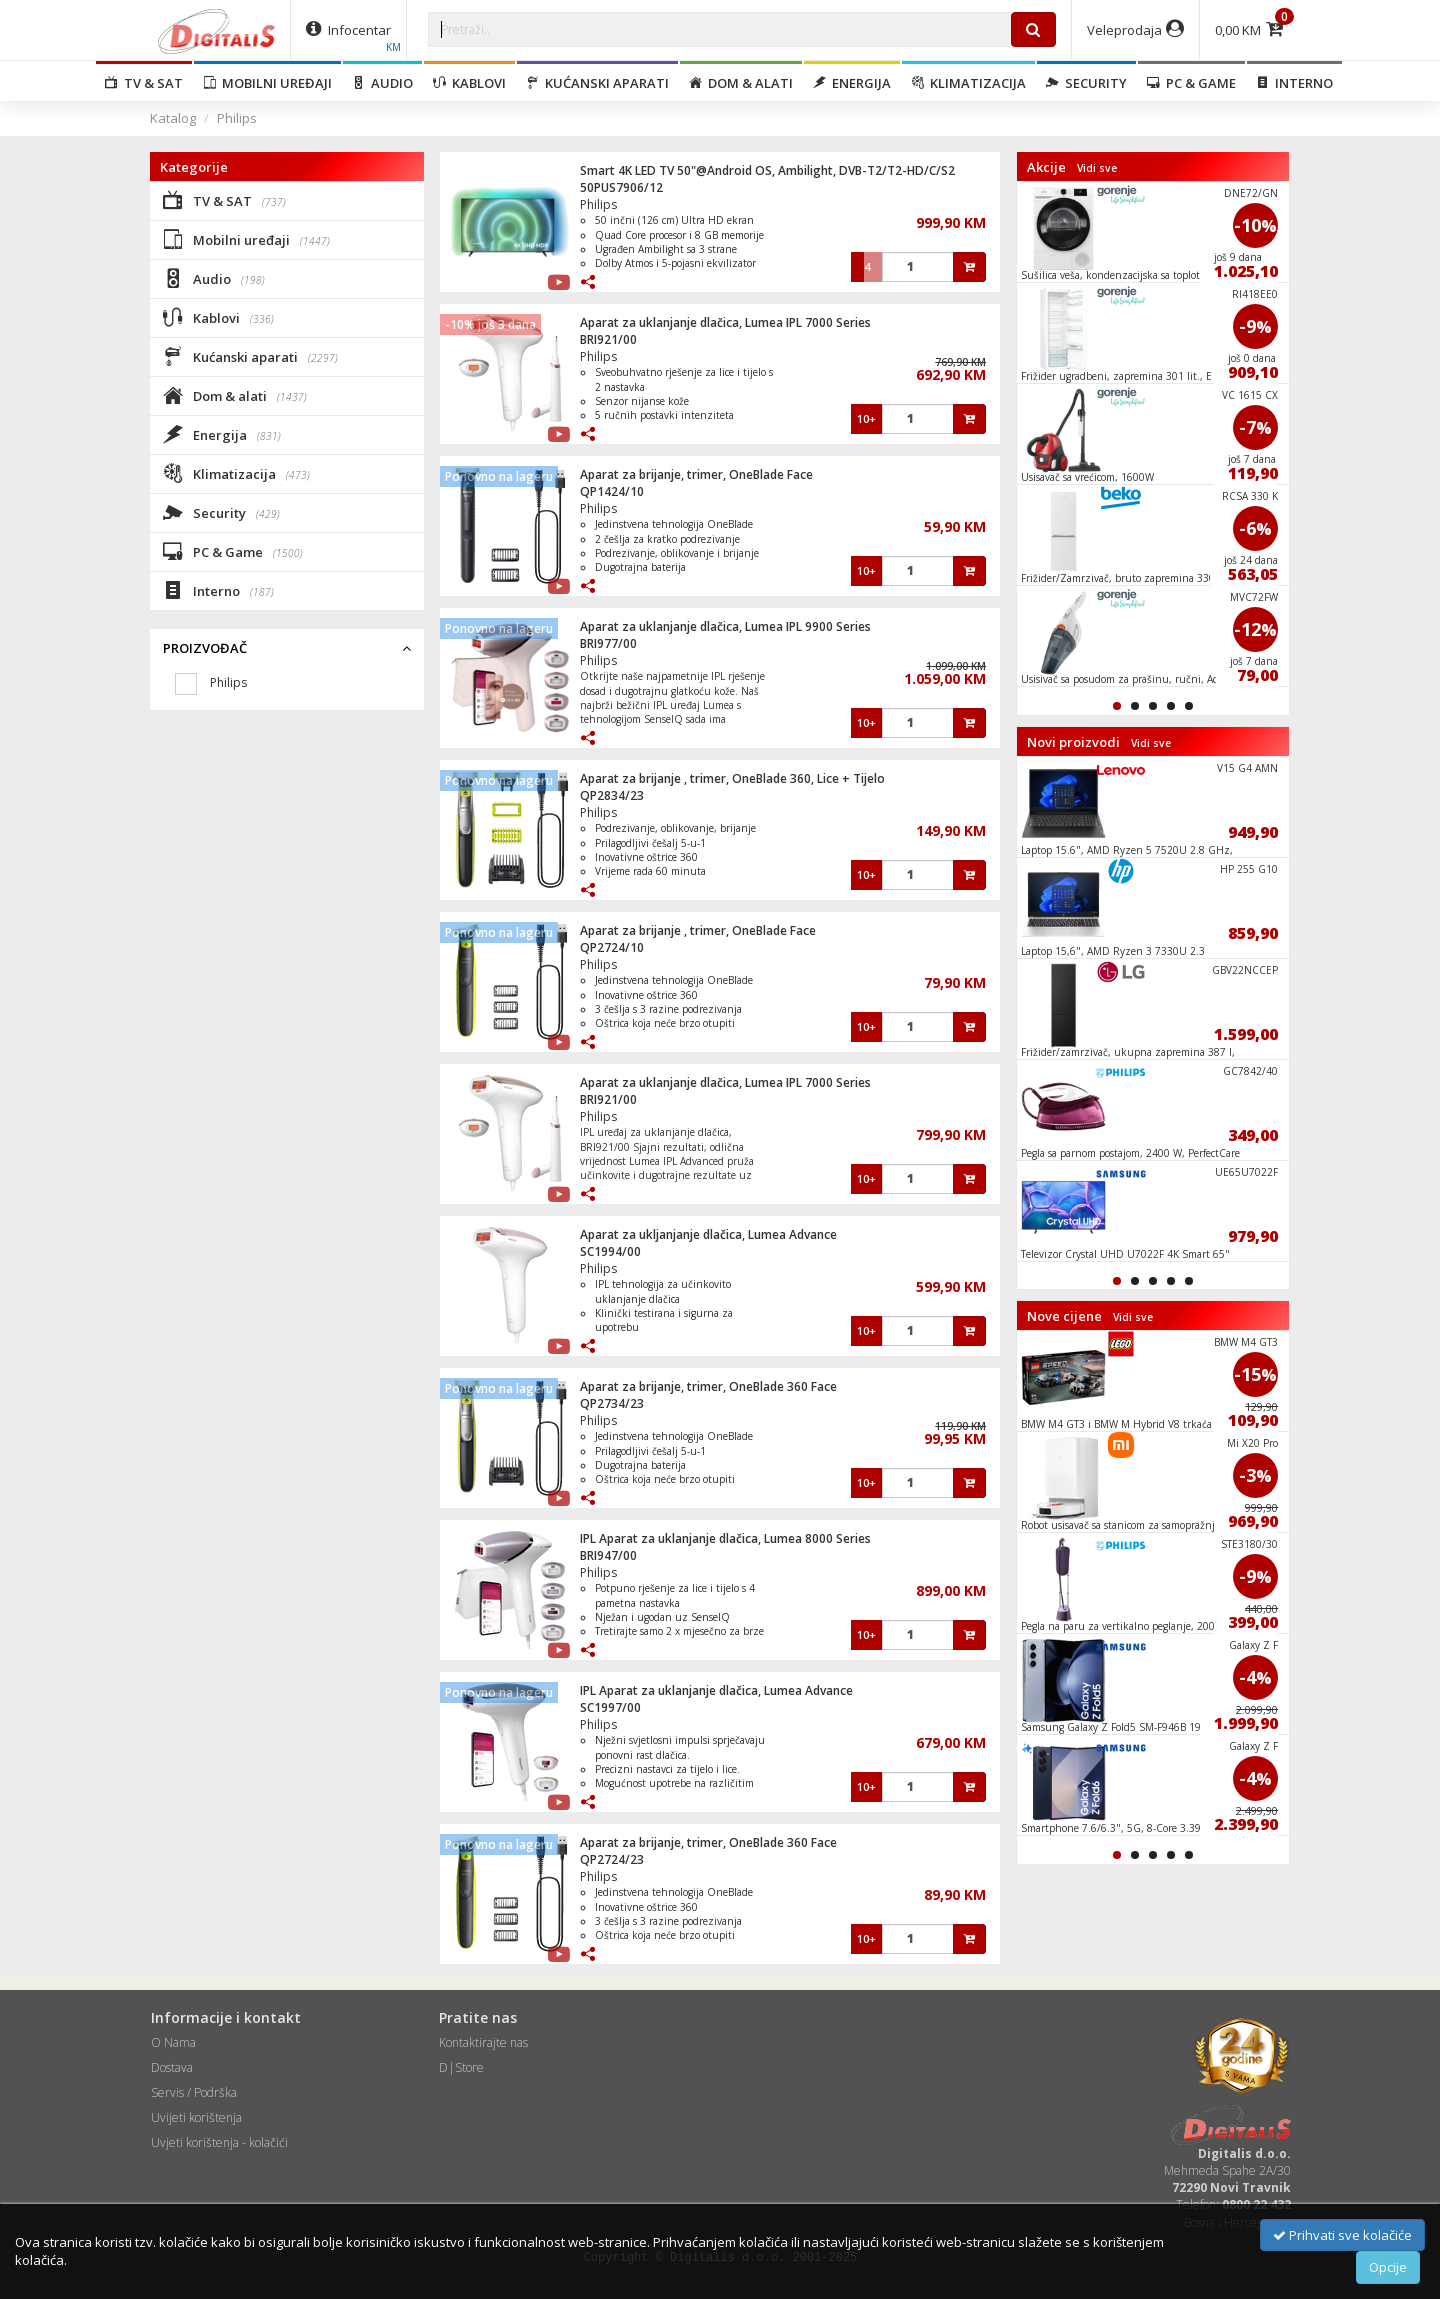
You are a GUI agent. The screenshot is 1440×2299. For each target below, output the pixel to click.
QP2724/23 (612, 1859)
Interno (1294, 83)
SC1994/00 (610, 1251)
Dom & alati (741, 83)
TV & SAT (144, 83)
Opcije (1388, 2267)
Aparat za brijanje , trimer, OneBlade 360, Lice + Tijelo (732, 778)
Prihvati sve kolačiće (1342, 2235)
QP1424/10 (612, 491)
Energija (852, 83)
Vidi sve (1097, 168)
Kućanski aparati (597, 83)
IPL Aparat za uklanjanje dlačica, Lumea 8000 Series (725, 1538)
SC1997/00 (610, 1707)
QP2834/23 (612, 795)
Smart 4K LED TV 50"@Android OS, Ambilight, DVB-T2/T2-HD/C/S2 (767, 170)
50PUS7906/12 (621, 187)
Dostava (172, 2067)
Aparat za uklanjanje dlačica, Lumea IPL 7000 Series (725, 322)
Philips (237, 118)
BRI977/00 (608, 643)
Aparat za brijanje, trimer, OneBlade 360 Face (708, 1386)
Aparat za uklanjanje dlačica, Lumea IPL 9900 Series (725, 626)
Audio (382, 83)
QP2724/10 (612, 947)
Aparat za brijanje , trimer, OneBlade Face (698, 930)
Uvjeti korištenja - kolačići (219, 2142)
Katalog (173, 118)
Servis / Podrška (194, 2092)
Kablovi (469, 83)
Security (1086, 83)
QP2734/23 (612, 1403)
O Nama (173, 2042)
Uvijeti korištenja (196, 2117)
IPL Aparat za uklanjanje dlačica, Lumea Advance (716, 1690)
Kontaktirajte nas (483, 2042)
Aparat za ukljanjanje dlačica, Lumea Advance (708, 1234)
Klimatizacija (968, 83)
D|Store (461, 2067)
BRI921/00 (608, 339)
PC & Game (1191, 83)
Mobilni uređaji (267, 83)
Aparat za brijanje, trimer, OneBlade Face (696, 474)
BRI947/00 (608, 1555)
